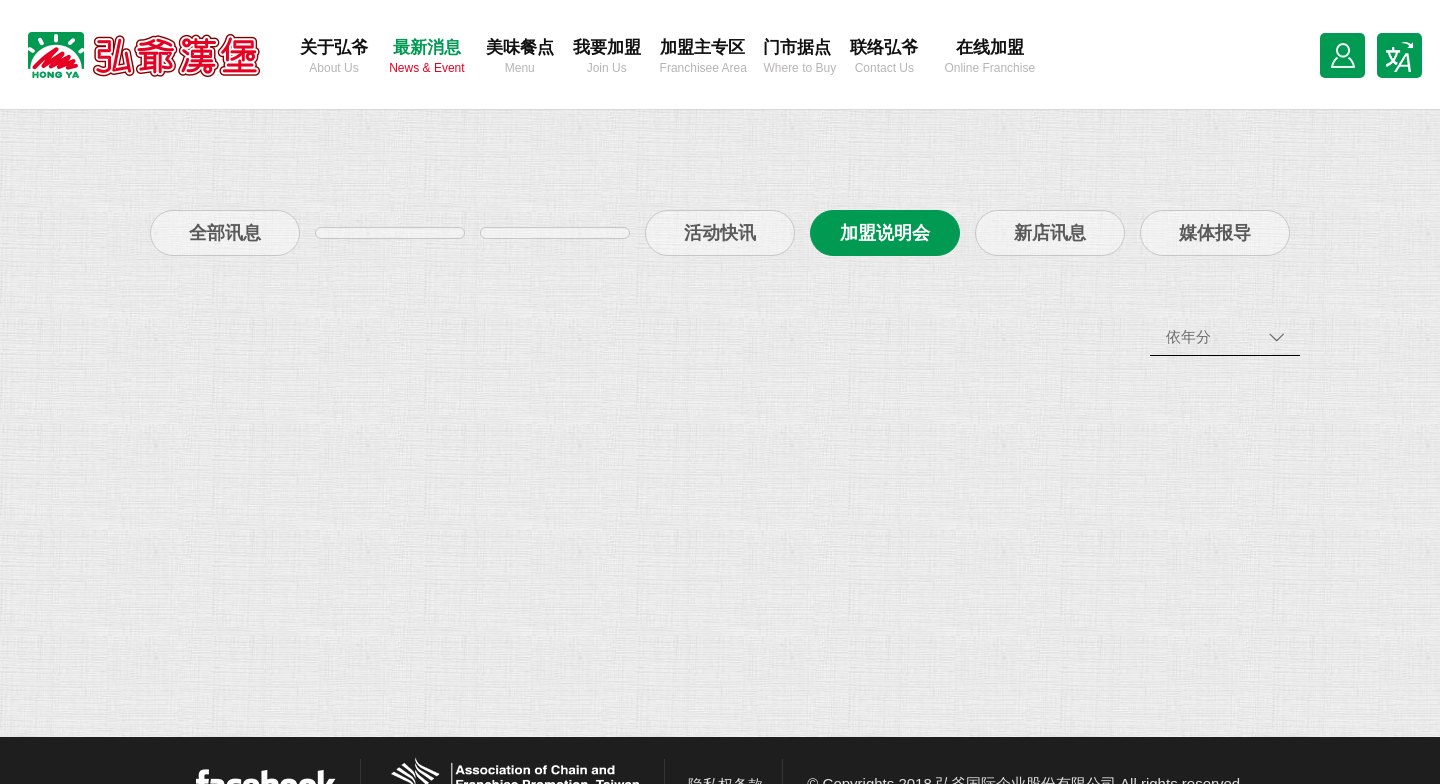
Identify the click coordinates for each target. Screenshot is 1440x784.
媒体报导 (1215, 233)
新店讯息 (1050, 233)
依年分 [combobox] (1188, 336)
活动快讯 (720, 233)
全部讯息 (225, 233)
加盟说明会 (885, 233)
